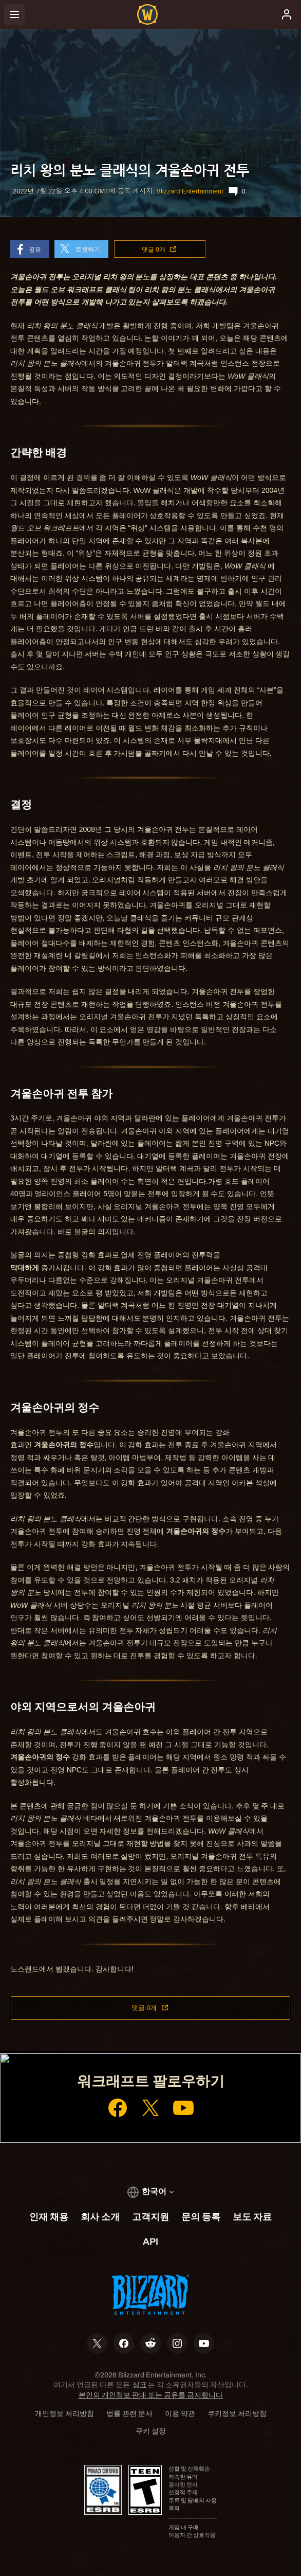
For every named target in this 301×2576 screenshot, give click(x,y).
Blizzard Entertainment (189, 191)
